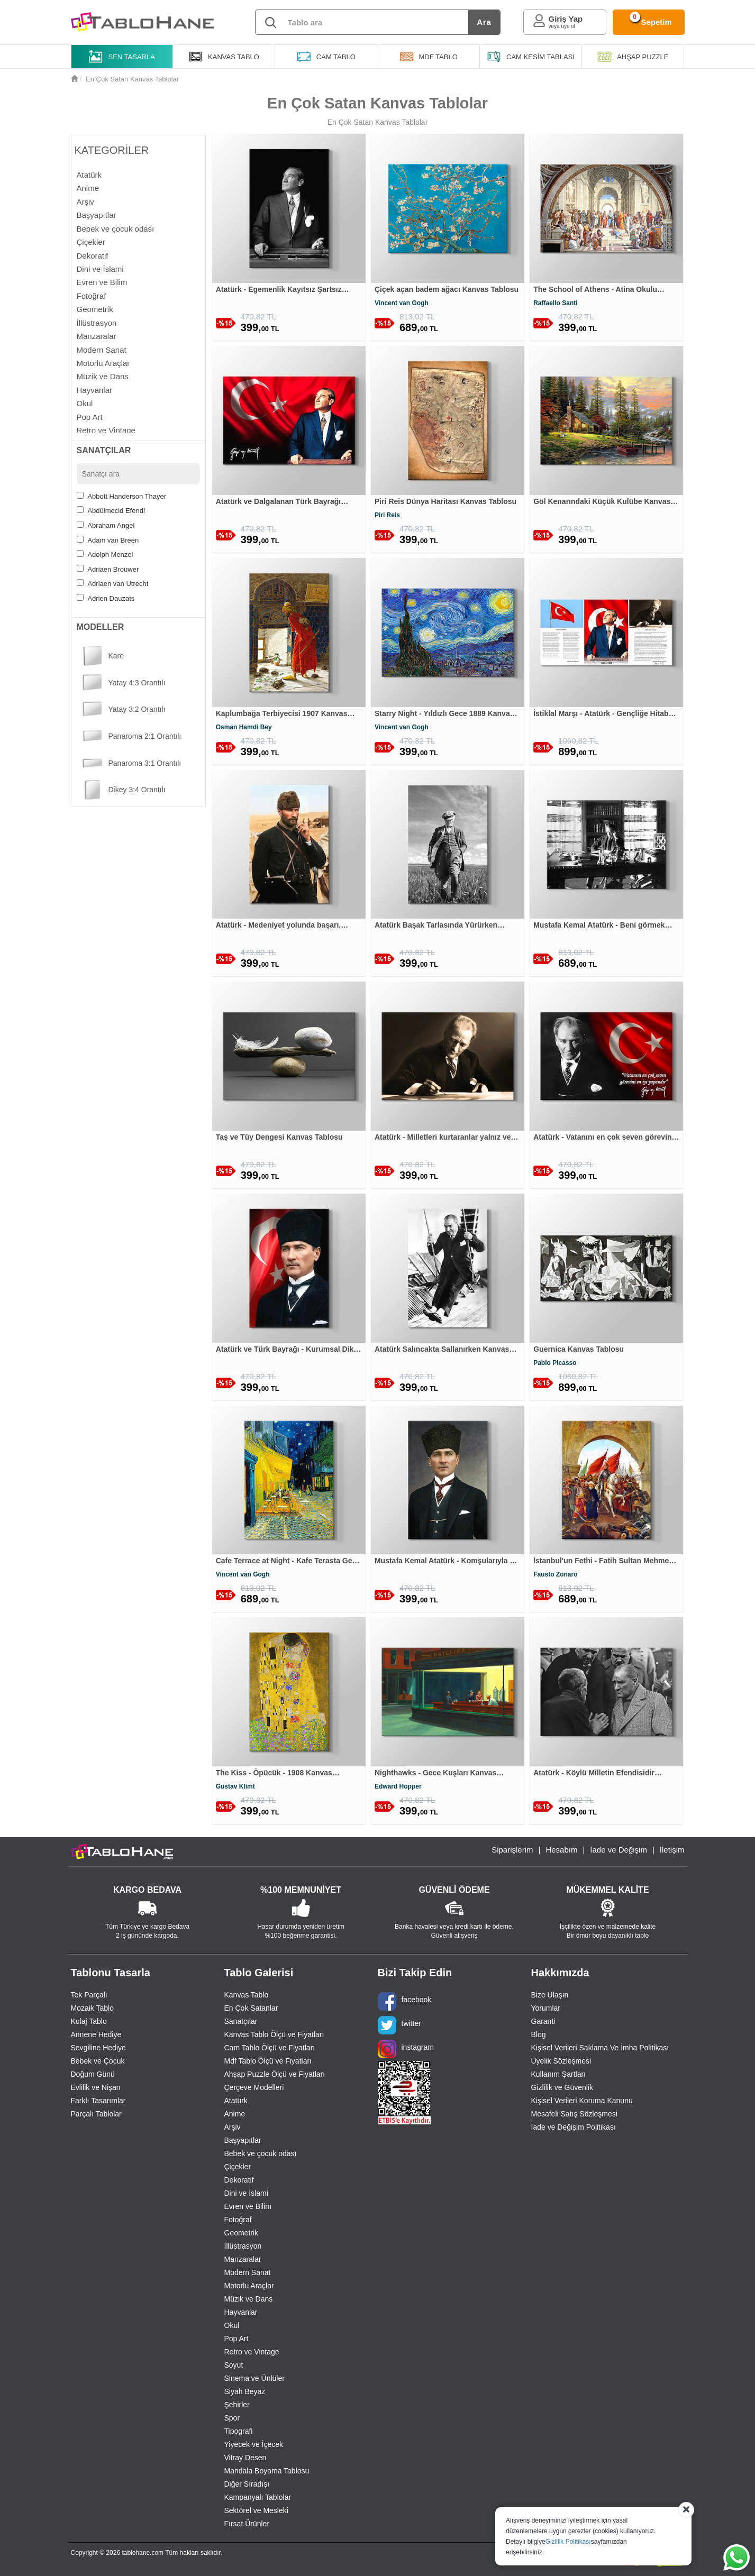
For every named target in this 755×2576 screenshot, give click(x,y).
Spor (232, 2418)
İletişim (672, 1849)
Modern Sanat (247, 2272)
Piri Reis (387, 515)
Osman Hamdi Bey (244, 727)
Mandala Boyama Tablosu (267, 2471)
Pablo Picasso (554, 1363)
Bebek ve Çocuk (98, 2061)
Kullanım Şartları (558, 2074)
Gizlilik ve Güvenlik (562, 2087)
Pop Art (236, 2338)
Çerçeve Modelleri (254, 2087)
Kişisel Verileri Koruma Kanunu (582, 2100)
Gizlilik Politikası (568, 2541)
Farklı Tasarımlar (98, 2100)
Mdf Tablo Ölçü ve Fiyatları (268, 2061)
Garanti (543, 2021)
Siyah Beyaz (245, 2391)
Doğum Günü (93, 2074)
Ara (484, 21)
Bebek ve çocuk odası (260, 2153)
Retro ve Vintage (251, 2352)
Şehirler (237, 2404)
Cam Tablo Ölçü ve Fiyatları (269, 2047)
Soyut (233, 2365)
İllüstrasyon (243, 2246)
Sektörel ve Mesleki (256, 2510)
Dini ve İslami (246, 2193)
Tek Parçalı (89, 1995)
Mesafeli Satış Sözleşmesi (574, 2114)
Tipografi (238, 2431)
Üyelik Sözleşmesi (561, 2061)
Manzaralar (242, 2259)
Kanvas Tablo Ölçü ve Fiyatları (274, 2034)
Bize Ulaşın (550, 1995)
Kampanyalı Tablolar (258, 2497)
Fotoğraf (238, 2219)
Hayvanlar (241, 2312)
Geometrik (241, 2233)
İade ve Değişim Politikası (573, 2127)
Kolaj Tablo (89, 2021)
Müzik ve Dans (248, 2299)
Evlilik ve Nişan (96, 2087)
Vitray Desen (245, 2457)
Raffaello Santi (555, 303)
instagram (406, 2049)
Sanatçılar (241, 2021)
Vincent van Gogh (402, 303)
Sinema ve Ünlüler (254, 2378)
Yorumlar (546, 2008)
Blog (538, 2034)
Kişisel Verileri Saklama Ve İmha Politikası (600, 2047)
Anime (234, 2114)
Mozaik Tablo (92, 2008)
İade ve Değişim (618, 1849)
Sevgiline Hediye (98, 2047)
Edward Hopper (398, 1786)
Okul (232, 2325)
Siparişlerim (512, 1849)
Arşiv (232, 2127)
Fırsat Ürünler (247, 2523)
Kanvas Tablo (246, 1995)
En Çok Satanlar (251, 2008)
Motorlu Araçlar (249, 2285)
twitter (399, 2025)
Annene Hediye (96, 2034)
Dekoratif (239, 2180)
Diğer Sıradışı (247, 2484)
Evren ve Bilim (247, 2206)
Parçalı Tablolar (96, 2114)
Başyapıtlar (242, 2140)
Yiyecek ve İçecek (254, 2444)
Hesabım (561, 1849)
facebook (405, 2001)
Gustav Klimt (235, 1786)
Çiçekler (237, 2166)
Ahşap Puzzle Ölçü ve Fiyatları (274, 2074)
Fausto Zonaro (555, 1574)
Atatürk (236, 2100)
